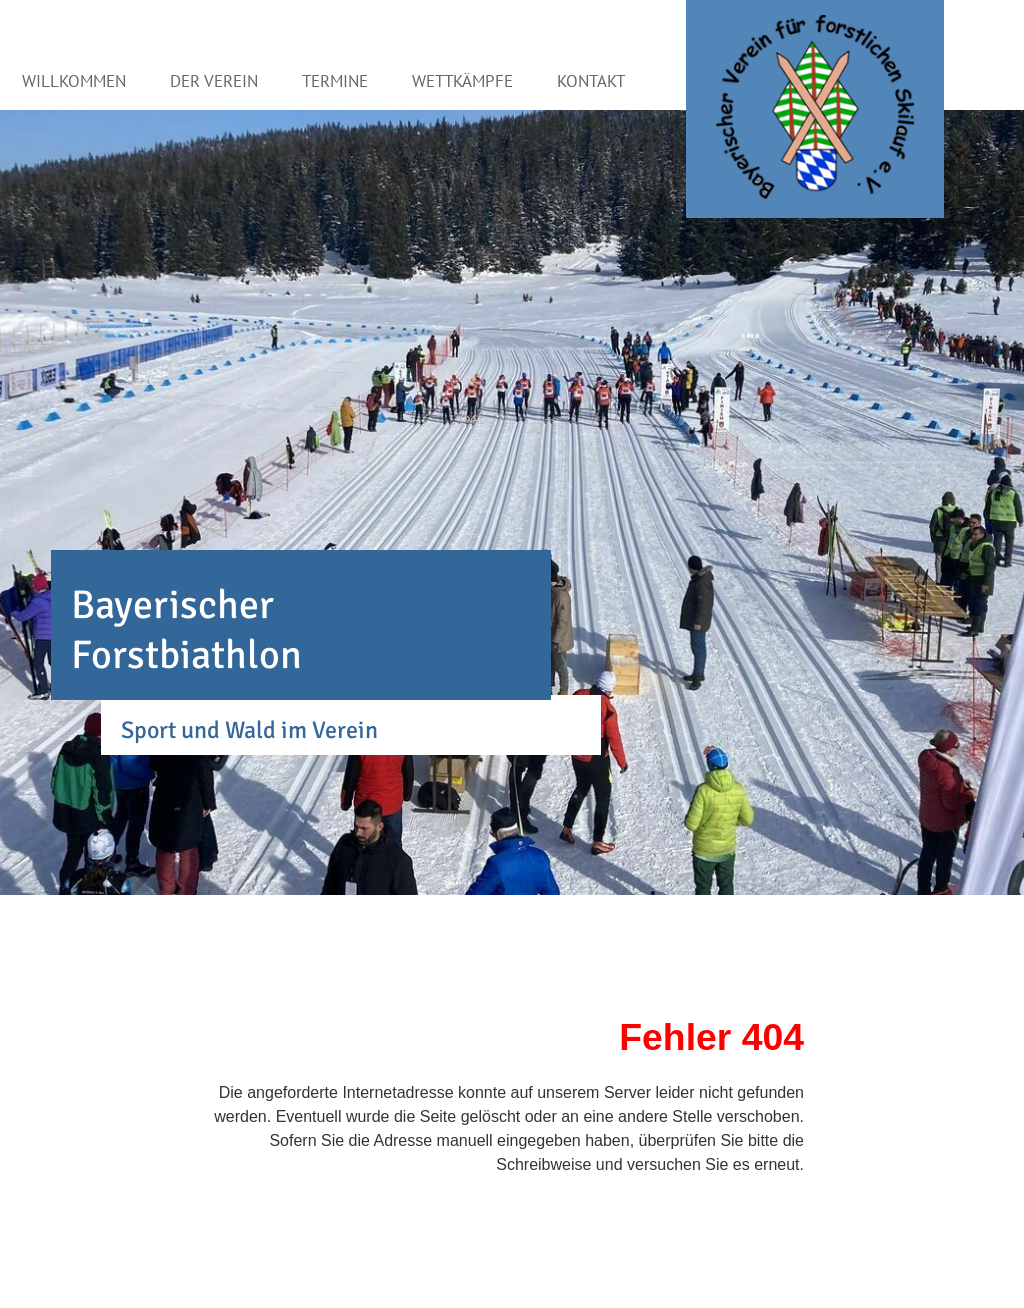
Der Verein (214, 80)
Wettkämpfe (462, 80)
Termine (335, 80)
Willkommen (74, 80)
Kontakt (591, 80)
